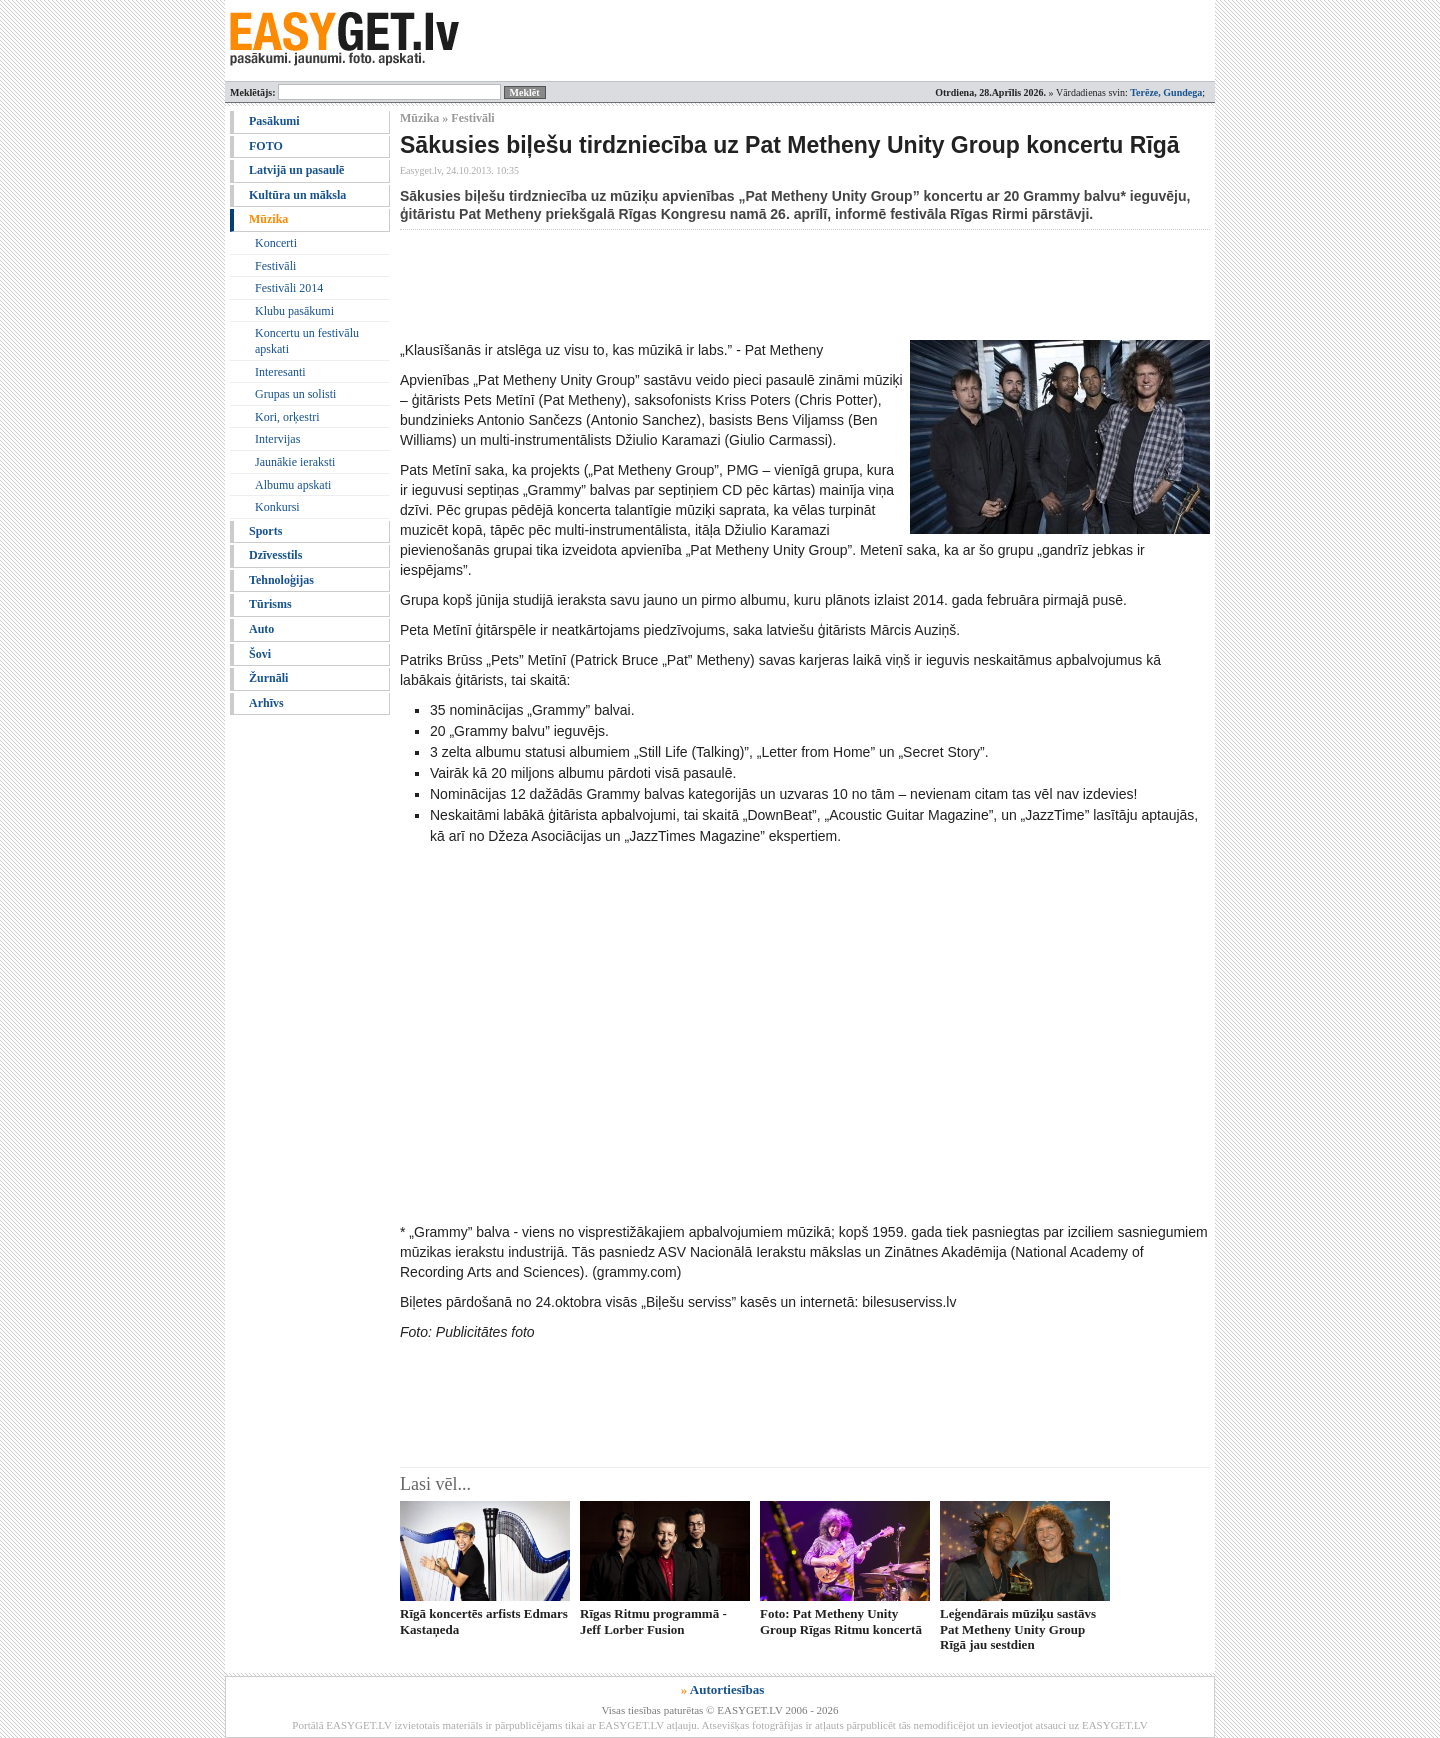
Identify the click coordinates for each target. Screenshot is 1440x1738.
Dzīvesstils (275, 555)
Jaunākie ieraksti (295, 462)
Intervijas (277, 439)
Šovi (260, 654)
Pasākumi (274, 121)
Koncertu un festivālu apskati (307, 341)
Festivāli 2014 (289, 288)
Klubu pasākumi (294, 311)
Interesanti (280, 372)
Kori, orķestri (287, 417)
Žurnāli (268, 678)
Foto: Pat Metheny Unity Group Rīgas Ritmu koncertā (841, 1621)
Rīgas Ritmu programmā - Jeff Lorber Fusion (653, 1621)
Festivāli (275, 266)
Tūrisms (270, 604)
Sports (265, 531)
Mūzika (268, 219)
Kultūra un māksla (297, 195)
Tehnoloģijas (281, 580)
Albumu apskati (293, 485)
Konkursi (277, 507)
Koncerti (276, 243)
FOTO (266, 146)
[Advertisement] (764, 285)
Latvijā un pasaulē (296, 170)
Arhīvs (266, 703)
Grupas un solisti (295, 394)
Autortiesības (727, 1689)
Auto (261, 629)
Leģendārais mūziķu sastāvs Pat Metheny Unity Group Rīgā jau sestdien (1018, 1629)
